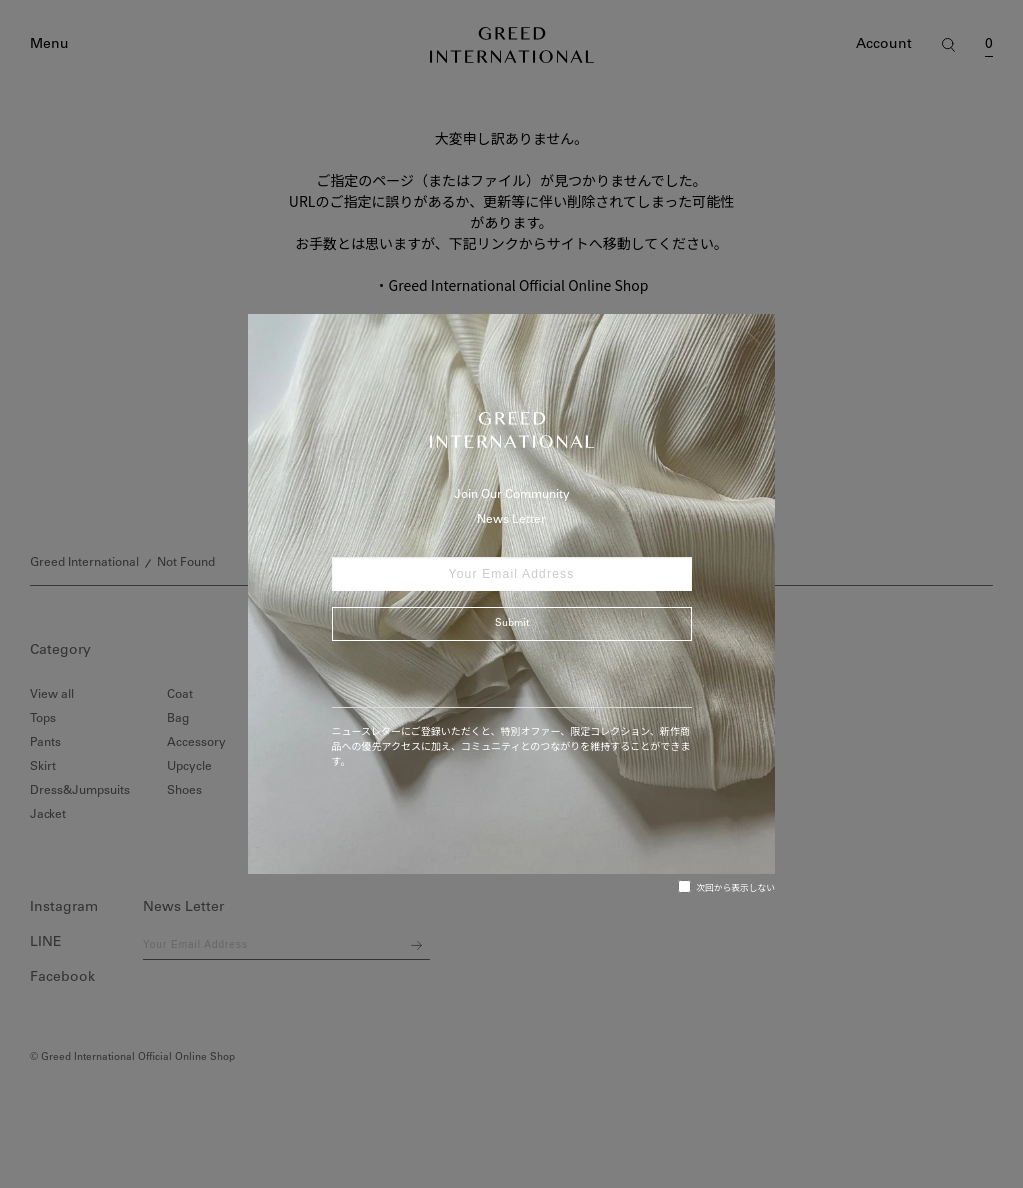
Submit (512, 624)
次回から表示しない (726, 887)
